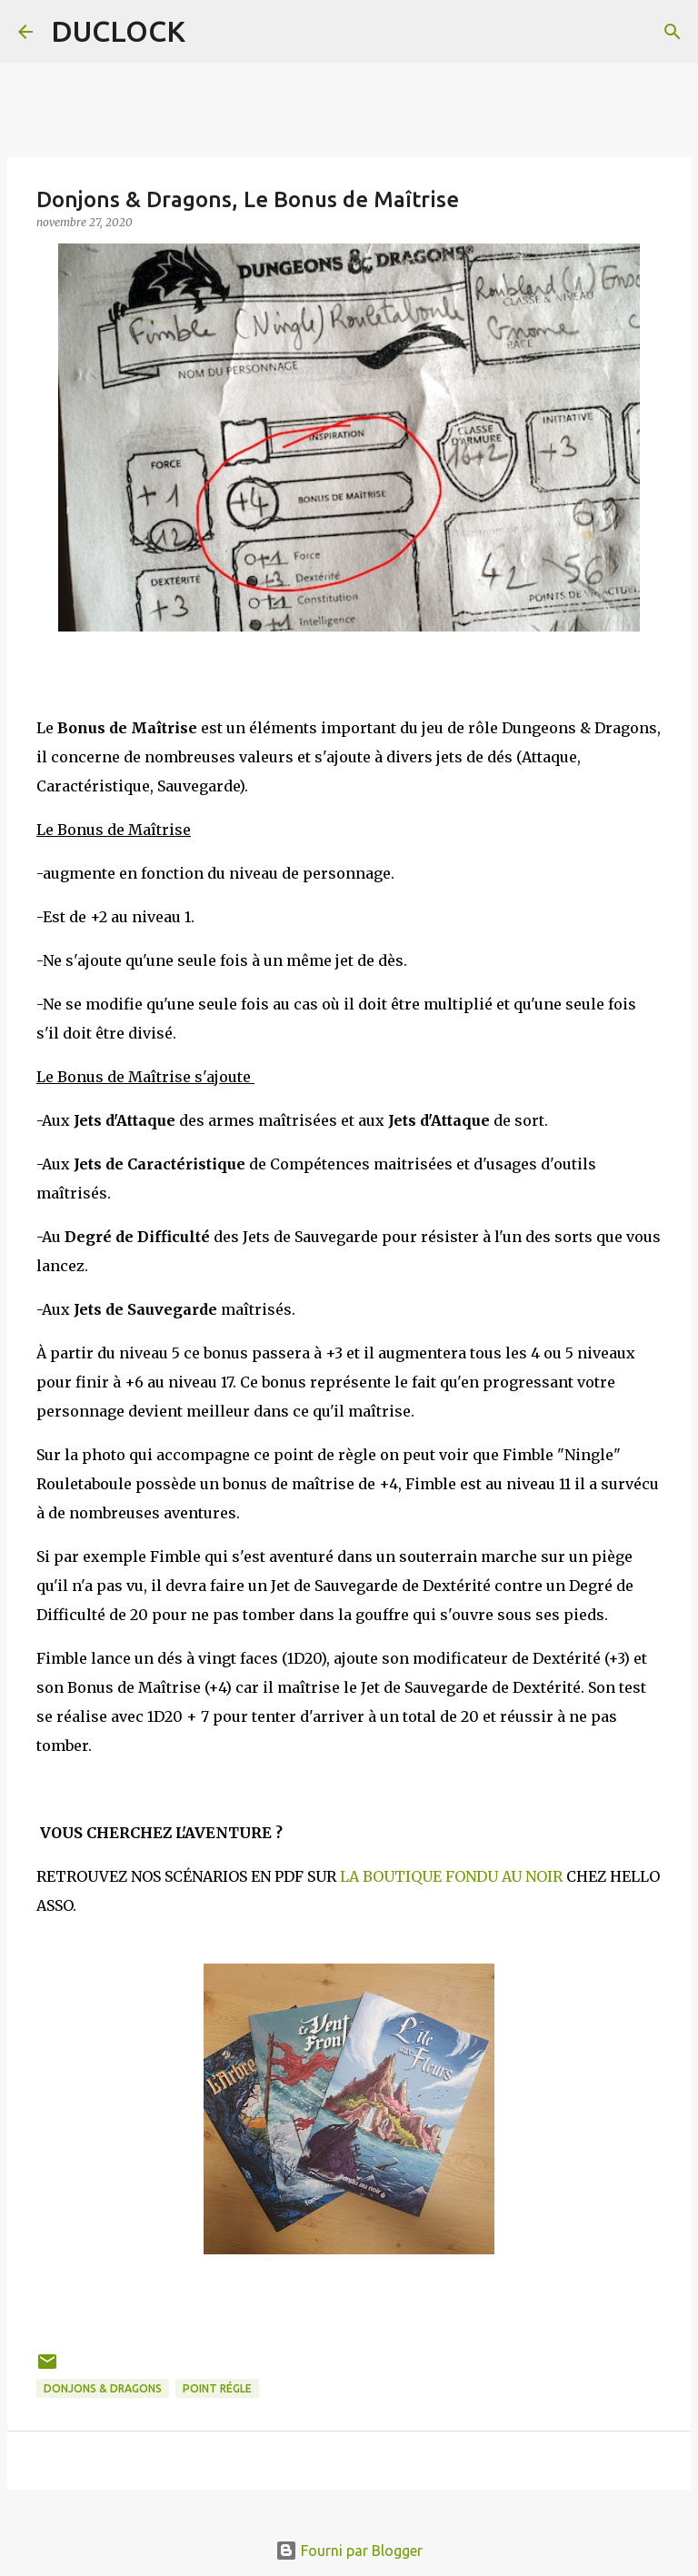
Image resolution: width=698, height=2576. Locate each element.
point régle (217, 2388)
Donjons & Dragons (103, 2388)
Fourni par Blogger (349, 2550)
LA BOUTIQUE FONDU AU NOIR (451, 1876)
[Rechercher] (672, 32)
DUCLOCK (118, 31)
